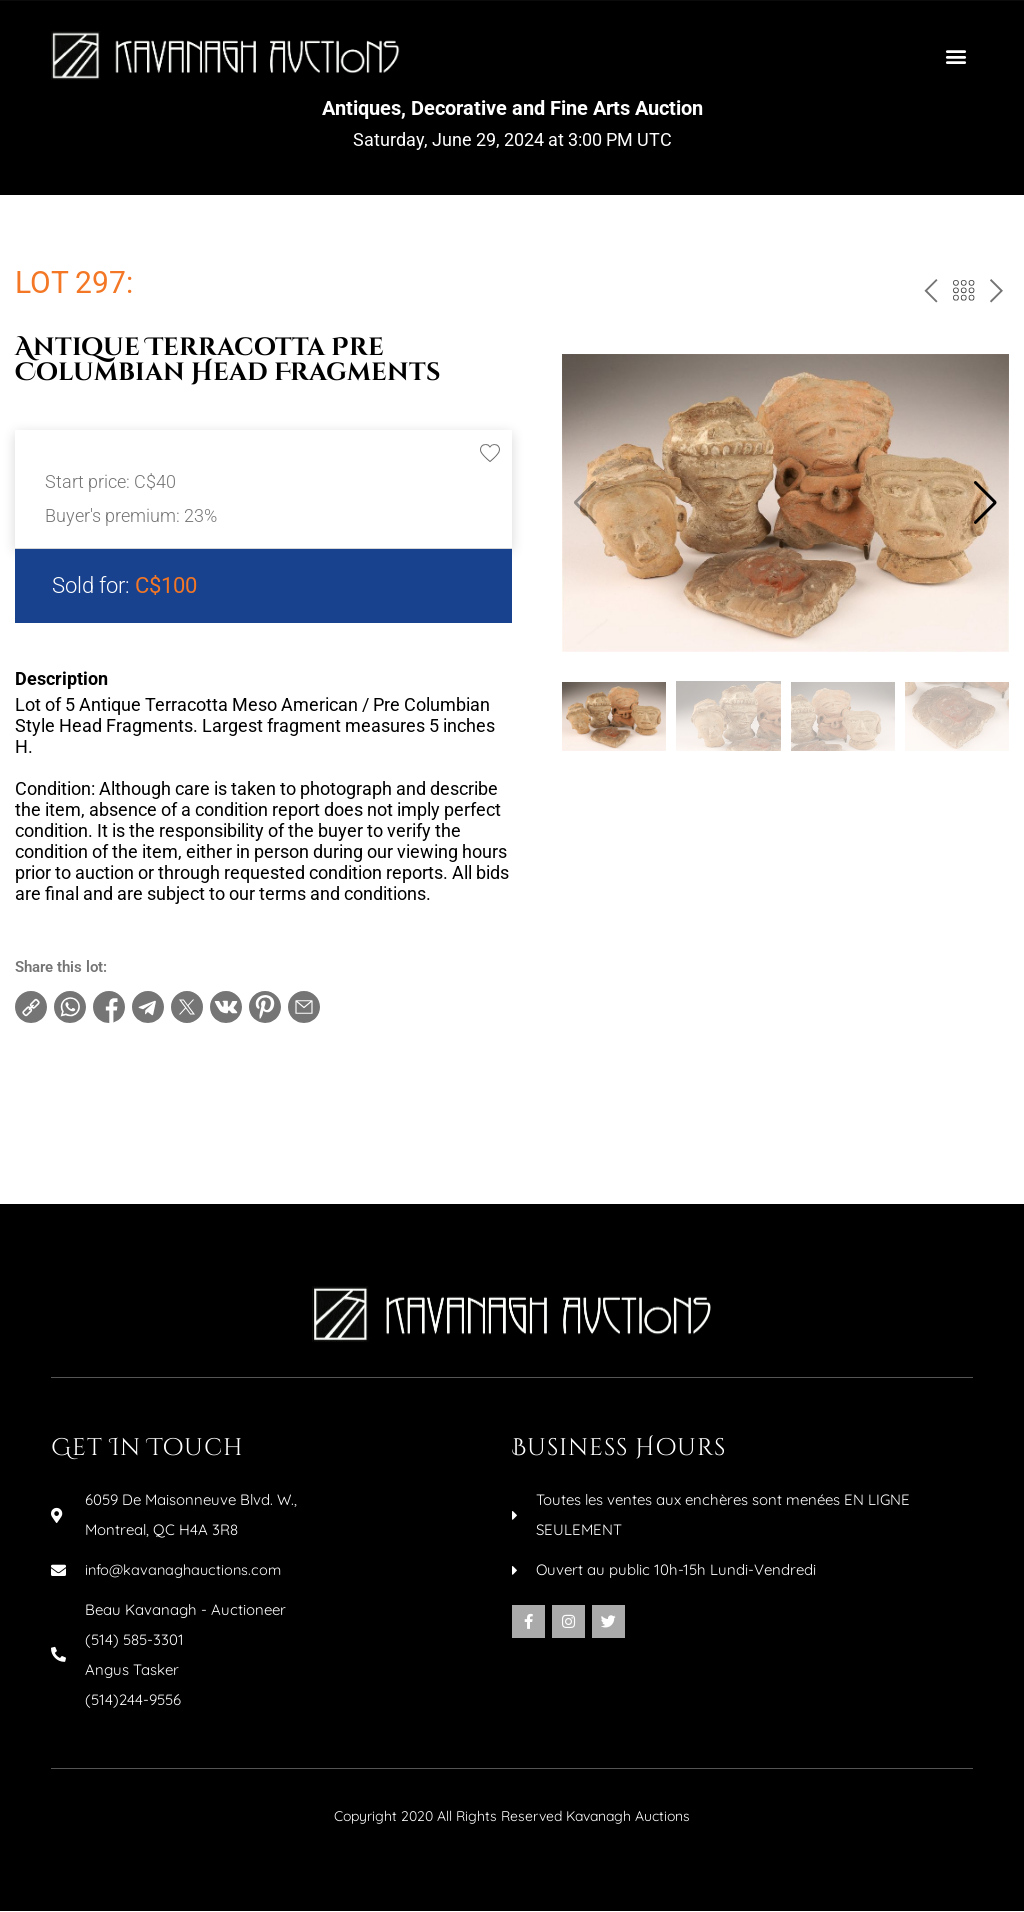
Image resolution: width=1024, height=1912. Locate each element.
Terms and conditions (107, 1081)
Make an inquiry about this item (140, 1145)
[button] (956, 55)
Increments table (91, 1113)
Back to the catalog (961, 295)
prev (927, 295)
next (994, 295)
